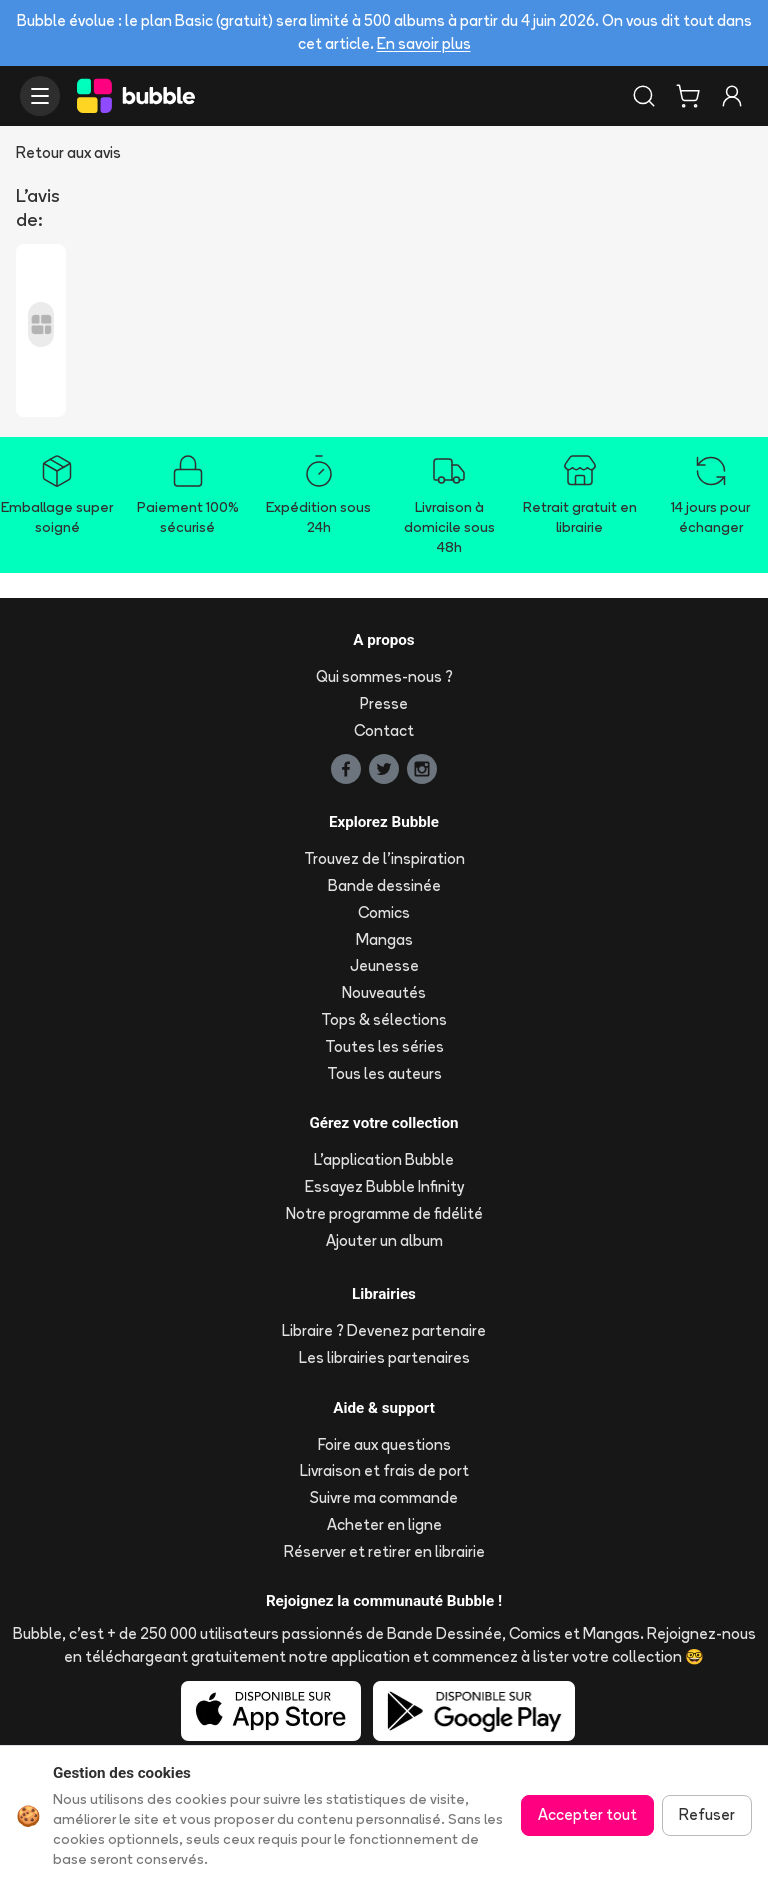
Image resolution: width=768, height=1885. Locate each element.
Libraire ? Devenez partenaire (384, 1330)
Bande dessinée (384, 885)
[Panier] (688, 96)
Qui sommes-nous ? (384, 676)
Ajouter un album (384, 1240)
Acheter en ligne (384, 1524)
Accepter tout (587, 1814)
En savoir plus (424, 43)
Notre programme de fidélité (384, 1213)
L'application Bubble (384, 1159)
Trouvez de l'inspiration (384, 858)
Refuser (707, 1814)
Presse (384, 703)
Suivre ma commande (384, 1497)
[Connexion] (732, 96)
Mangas (384, 939)
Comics (384, 912)
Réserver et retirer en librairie (384, 1551)
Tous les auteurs (384, 1073)
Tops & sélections (384, 1019)
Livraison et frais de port (384, 1470)
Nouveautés (384, 992)
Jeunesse (384, 965)
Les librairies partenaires (384, 1357)
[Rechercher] (644, 96)
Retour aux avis (68, 152)
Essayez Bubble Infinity (384, 1186)
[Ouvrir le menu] (40, 96)
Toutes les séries (384, 1046)
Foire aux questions (384, 1444)
